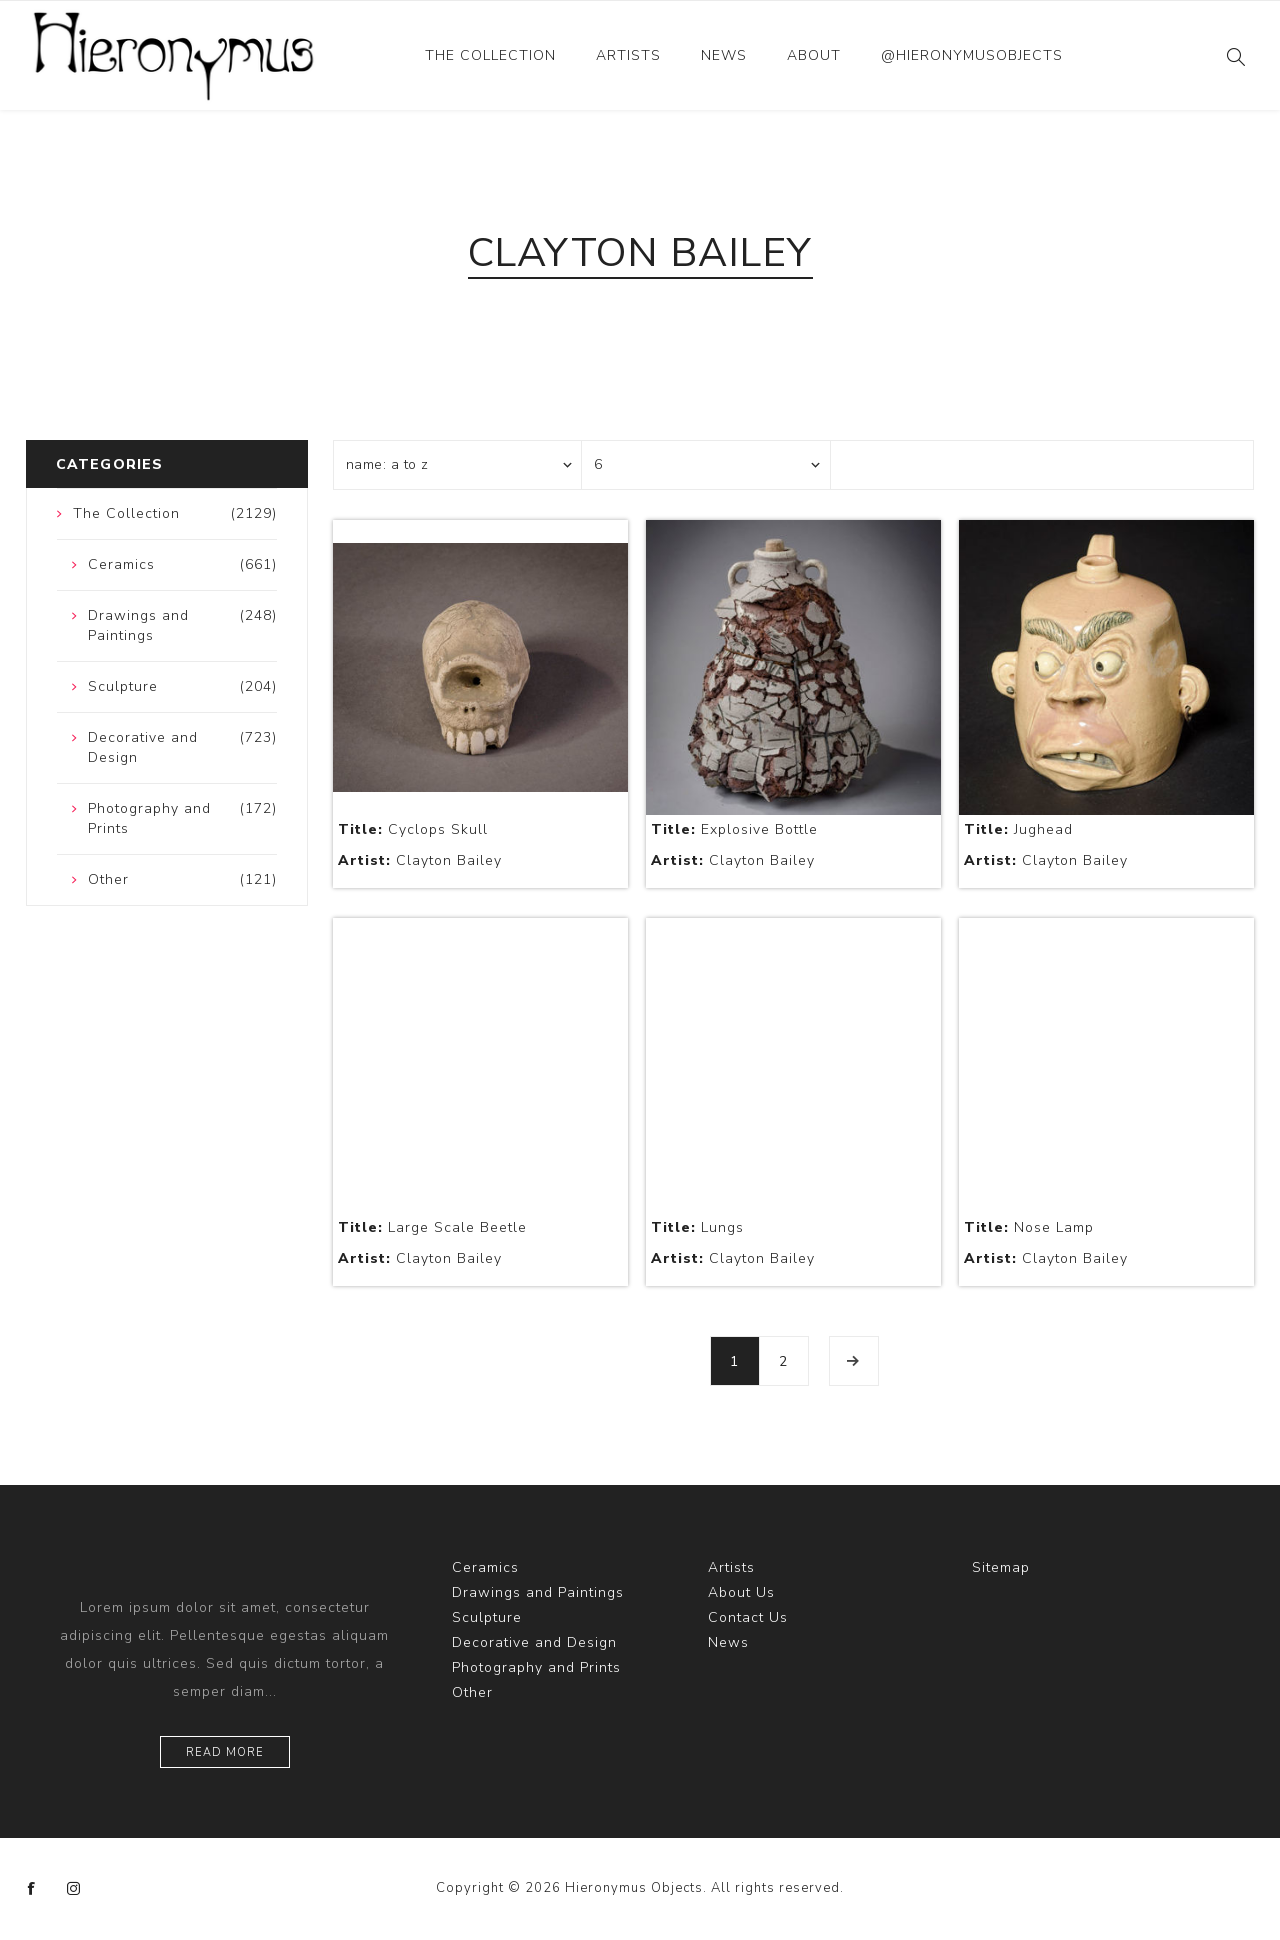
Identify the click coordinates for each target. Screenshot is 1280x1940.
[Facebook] (32, 1889)
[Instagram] (74, 1889)
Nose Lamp (1029, 1227)
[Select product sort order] (458, 465)
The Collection (490, 55)
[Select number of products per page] (706, 465)
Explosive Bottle (734, 829)
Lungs (697, 1227)
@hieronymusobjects (972, 55)
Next (854, 1361)
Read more (225, 1752)
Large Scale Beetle (432, 1227)
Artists (628, 55)
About (814, 55)
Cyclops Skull (413, 829)
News (724, 55)
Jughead (1018, 829)
